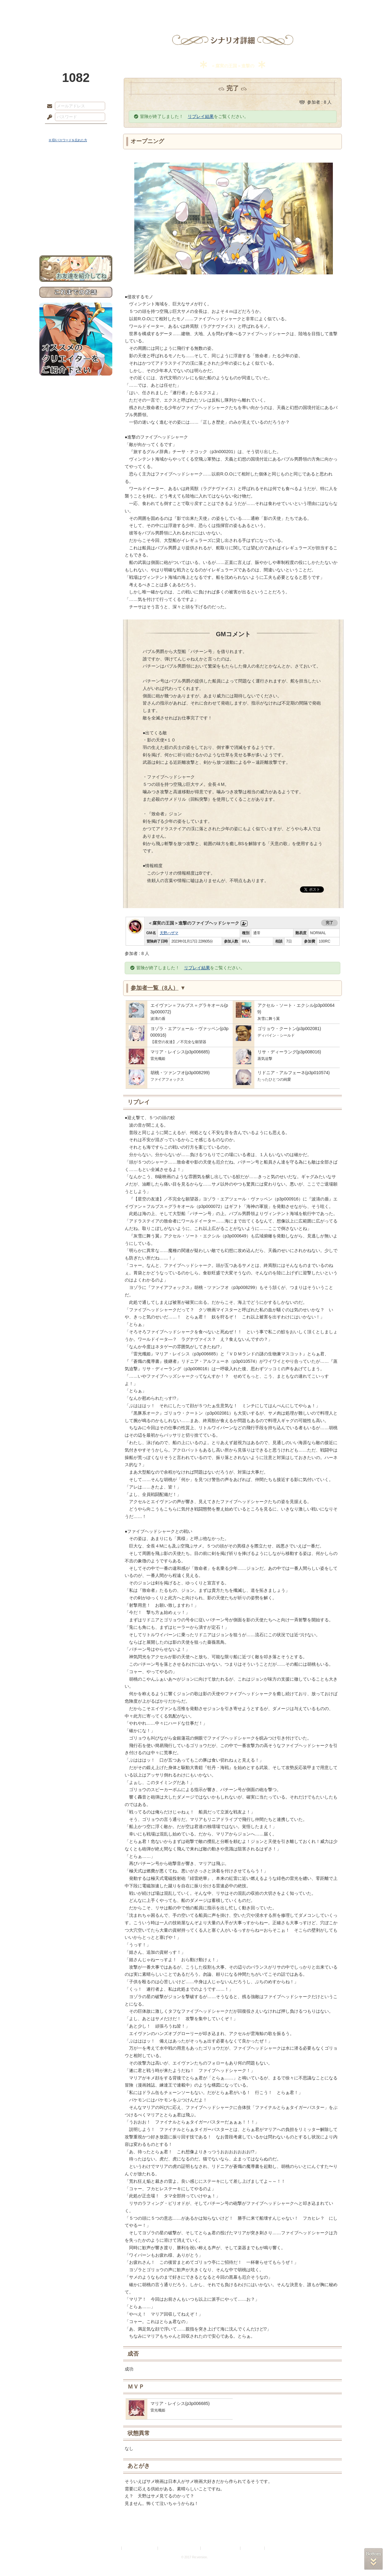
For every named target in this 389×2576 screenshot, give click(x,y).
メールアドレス (48, 106)
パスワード (48, 117)
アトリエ (194, 8)
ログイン (61, 130)
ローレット (150, 8)
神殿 (106, 8)
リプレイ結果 (201, 116)
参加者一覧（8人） (158, 988)
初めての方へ (75, 225)
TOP (61, 8)
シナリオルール (75, 200)
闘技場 (327, 8)
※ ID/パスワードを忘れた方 (68, 140)
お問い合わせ (75, 236)
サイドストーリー (75, 180)
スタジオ (239, 8)
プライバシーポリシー (139, 2548)
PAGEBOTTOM (373, 2559)
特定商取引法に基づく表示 (179, 2548)
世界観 (75, 169)
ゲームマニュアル (75, 191)
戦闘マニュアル (75, 216)
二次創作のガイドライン (221, 2548)
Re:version (275, 2548)
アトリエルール (75, 208)
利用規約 (113, 2548)
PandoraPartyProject (75, 34)
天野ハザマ (169, 933)
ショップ (283, 8)
